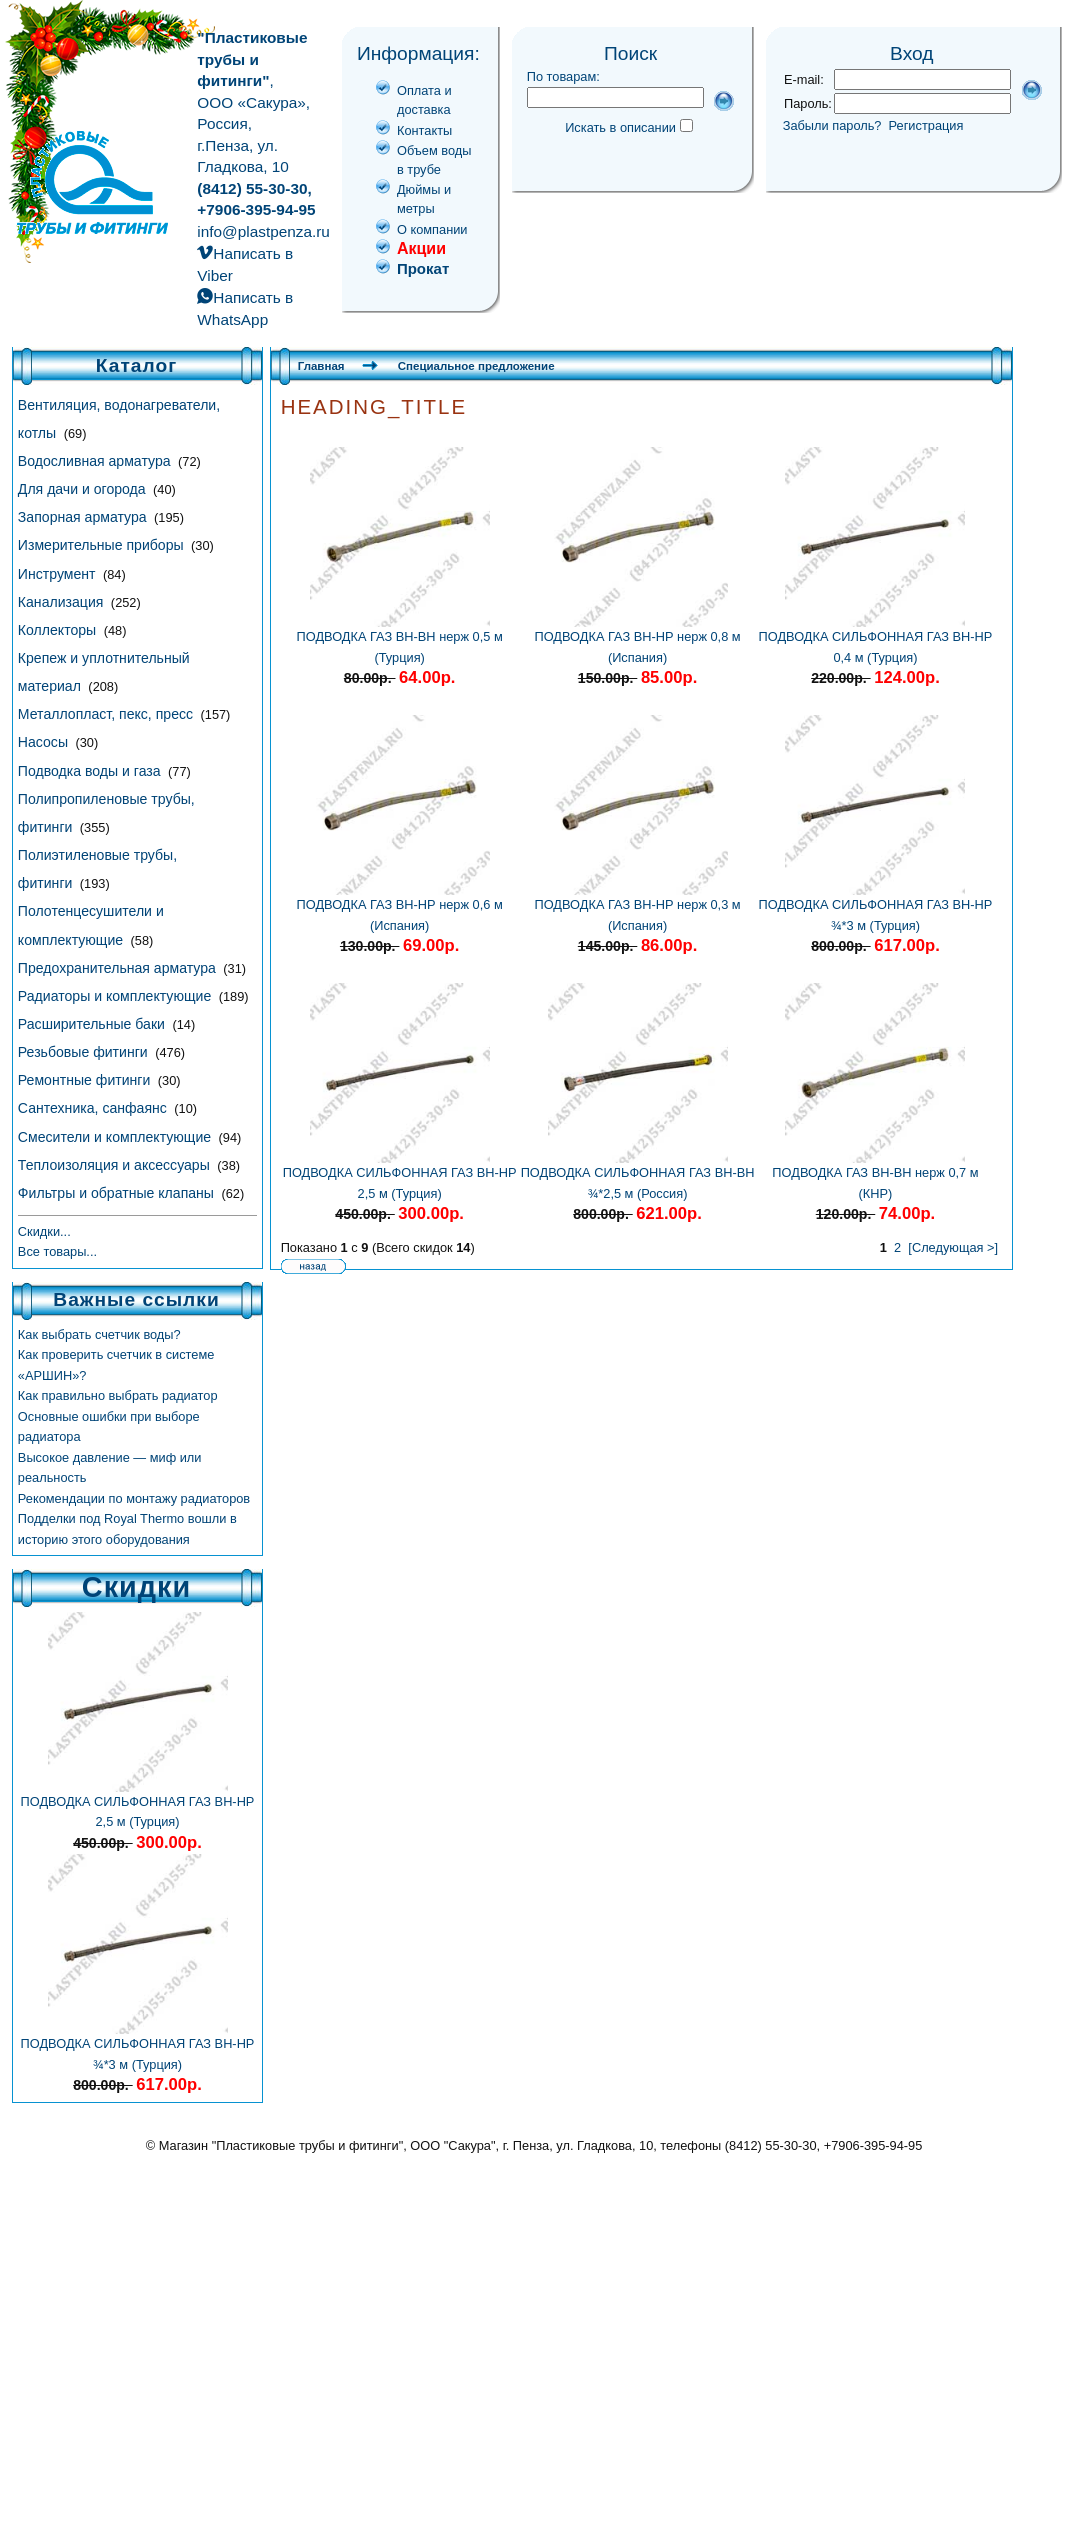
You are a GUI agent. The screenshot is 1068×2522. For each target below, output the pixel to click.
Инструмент (59, 574)
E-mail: (804, 79)
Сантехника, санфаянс (94, 1108)
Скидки (136, 1587)
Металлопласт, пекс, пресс (107, 714)
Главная (321, 366)
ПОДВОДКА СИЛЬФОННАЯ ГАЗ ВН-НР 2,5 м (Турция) (138, 1804)
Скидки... (44, 1231)
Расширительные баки (93, 1024)
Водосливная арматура (96, 461)
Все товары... (57, 1251)
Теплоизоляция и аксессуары (116, 1165)
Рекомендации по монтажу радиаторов (134, 1498)
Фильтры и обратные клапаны (118, 1193)
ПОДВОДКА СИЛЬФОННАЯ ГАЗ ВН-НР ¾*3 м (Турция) (138, 2046)
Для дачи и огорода (84, 489)
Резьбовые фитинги (85, 1052)
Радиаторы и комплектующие (116, 996)
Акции (421, 248)
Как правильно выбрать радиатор (118, 1395)
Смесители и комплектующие (116, 1137)
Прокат (423, 268)
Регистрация (926, 125)
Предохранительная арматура (119, 968)
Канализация (62, 602)
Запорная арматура (84, 517)
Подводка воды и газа (91, 771)
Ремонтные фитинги (86, 1080)
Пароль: (808, 103)
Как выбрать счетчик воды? (99, 1334)
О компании (432, 229)
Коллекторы (59, 630)
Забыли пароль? (832, 125)
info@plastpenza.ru (263, 231)
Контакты (424, 130)
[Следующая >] (953, 1247)
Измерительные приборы (103, 545)
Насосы (45, 742)
